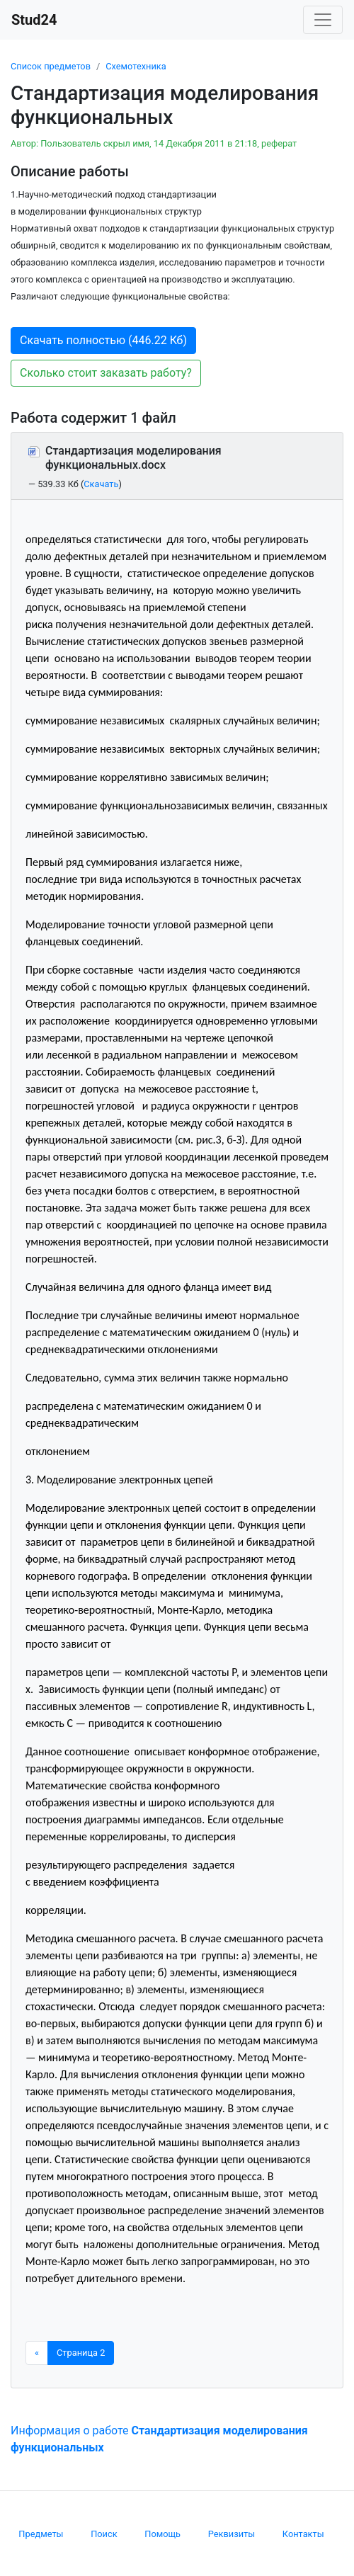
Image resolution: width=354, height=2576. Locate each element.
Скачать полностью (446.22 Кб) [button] (103, 340)
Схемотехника (135, 66)
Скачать (101, 484)
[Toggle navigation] (323, 20)
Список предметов (51, 66)
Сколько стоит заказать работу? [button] (106, 373)
